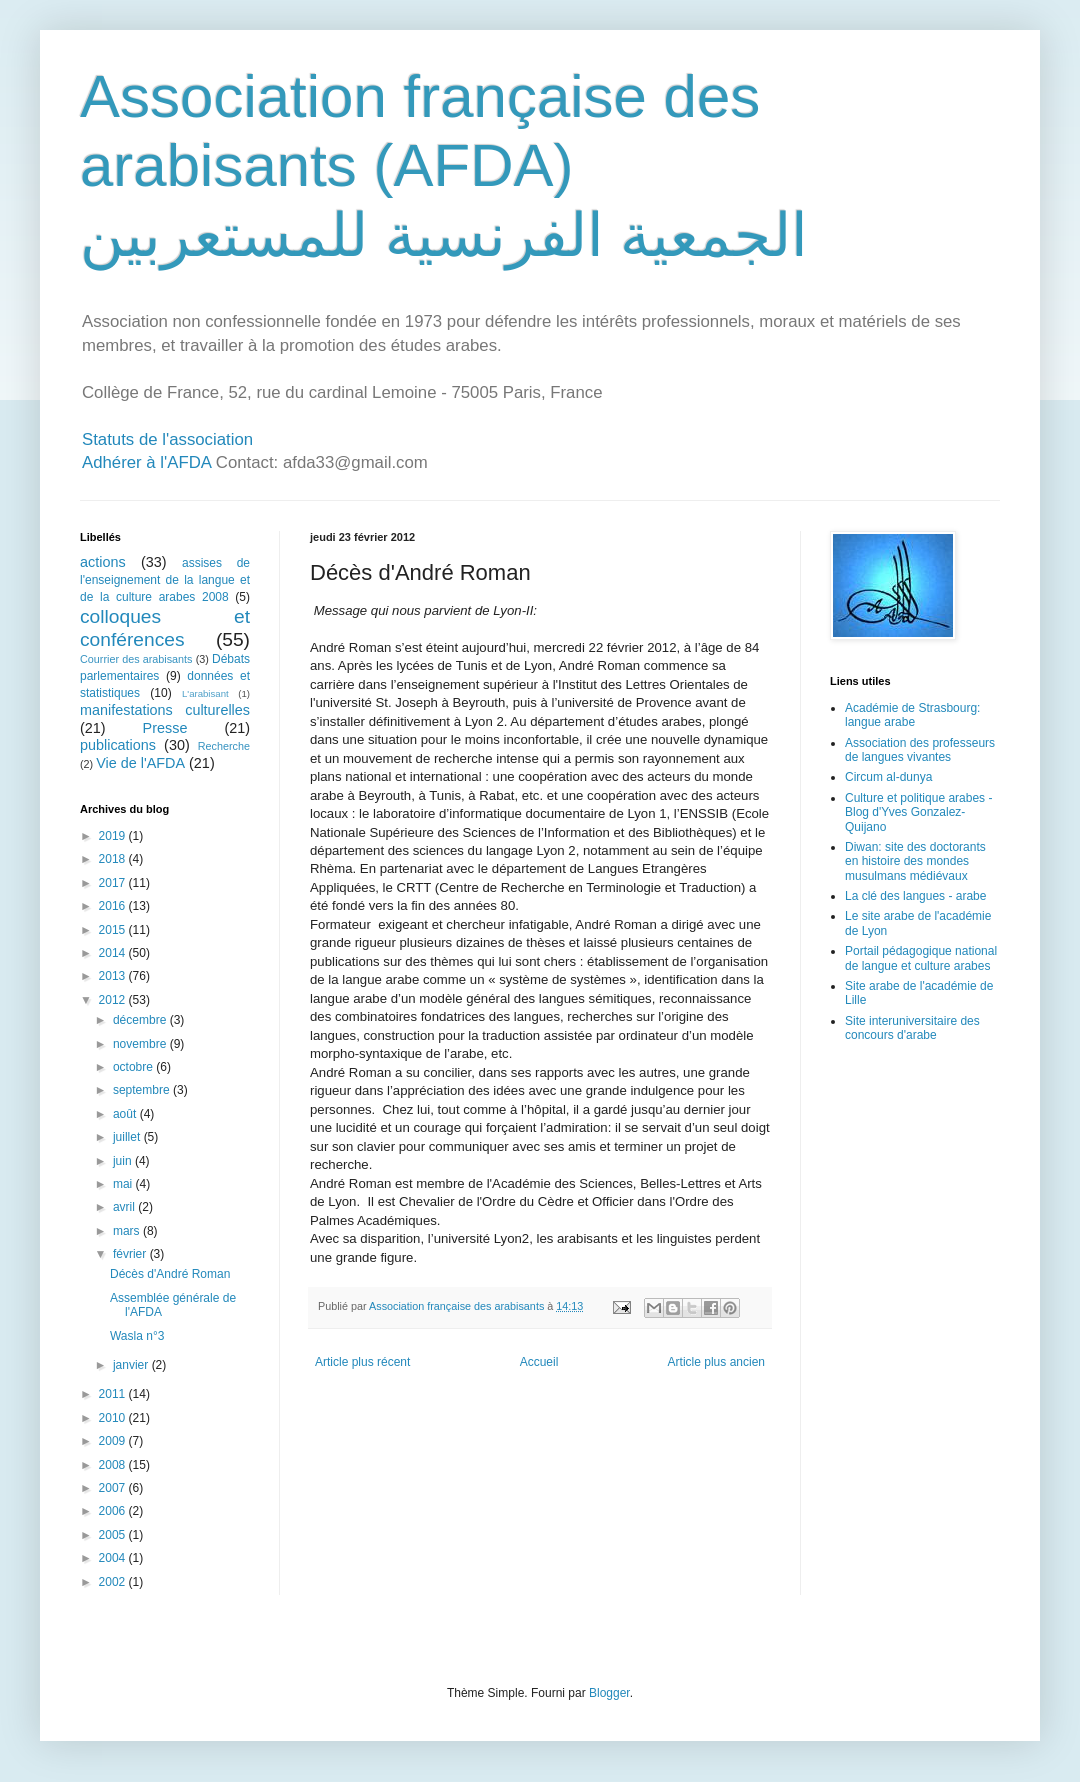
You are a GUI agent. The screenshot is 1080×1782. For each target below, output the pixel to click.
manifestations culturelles (165, 710)
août (126, 1114)
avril (125, 1207)
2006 (114, 1511)
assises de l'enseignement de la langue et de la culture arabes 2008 (165, 580)
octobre (134, 1067)
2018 (114, 859)
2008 (114, 1465)
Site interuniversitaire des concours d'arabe (912, 1028)
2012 (114, 1000)
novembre (141, 1044)
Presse (165, 728)
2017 (114, 883)
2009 (114, 1441)
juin (124, 1161)
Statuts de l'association (167, 439)
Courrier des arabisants (136, 659)
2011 (114, 1394)
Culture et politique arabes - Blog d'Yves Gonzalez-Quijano (918, 812)
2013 (114, 976)
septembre (143, 1090)
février (131, 1254)
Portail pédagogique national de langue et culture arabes (921, 958)
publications (118, 745)
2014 (114, 953)
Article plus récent (362, 1362)
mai (124, 1184)
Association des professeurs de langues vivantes (920, 750)
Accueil (539, 1362)
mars (128, 1231)
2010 (114, 1418)
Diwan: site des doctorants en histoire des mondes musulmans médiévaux (915, 861)
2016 (114, 906)
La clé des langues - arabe (915, 896)
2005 (114, 1535)
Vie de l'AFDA (140, 763)
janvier (132, 1365)
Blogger (609, 1693)
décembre (141, 1020)
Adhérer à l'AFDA (146, 462)
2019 (114, 836)
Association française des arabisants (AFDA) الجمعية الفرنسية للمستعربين (444, 166)
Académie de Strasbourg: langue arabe (912, 715)
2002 (114, 1582)
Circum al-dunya (888, 777)
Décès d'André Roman (170, 1274)
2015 (114, 930)
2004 (114, 1558)
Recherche (224, 746)
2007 (114, 1488)
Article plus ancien (716, 1362)
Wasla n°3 (137, 1336)
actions (103, 562)
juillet (128, 1137)
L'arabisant (205, 693)
